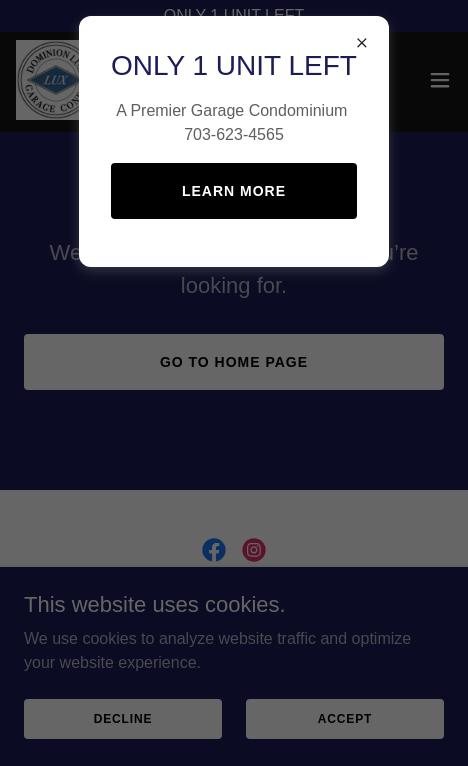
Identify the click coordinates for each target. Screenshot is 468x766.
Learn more (234, 191)
